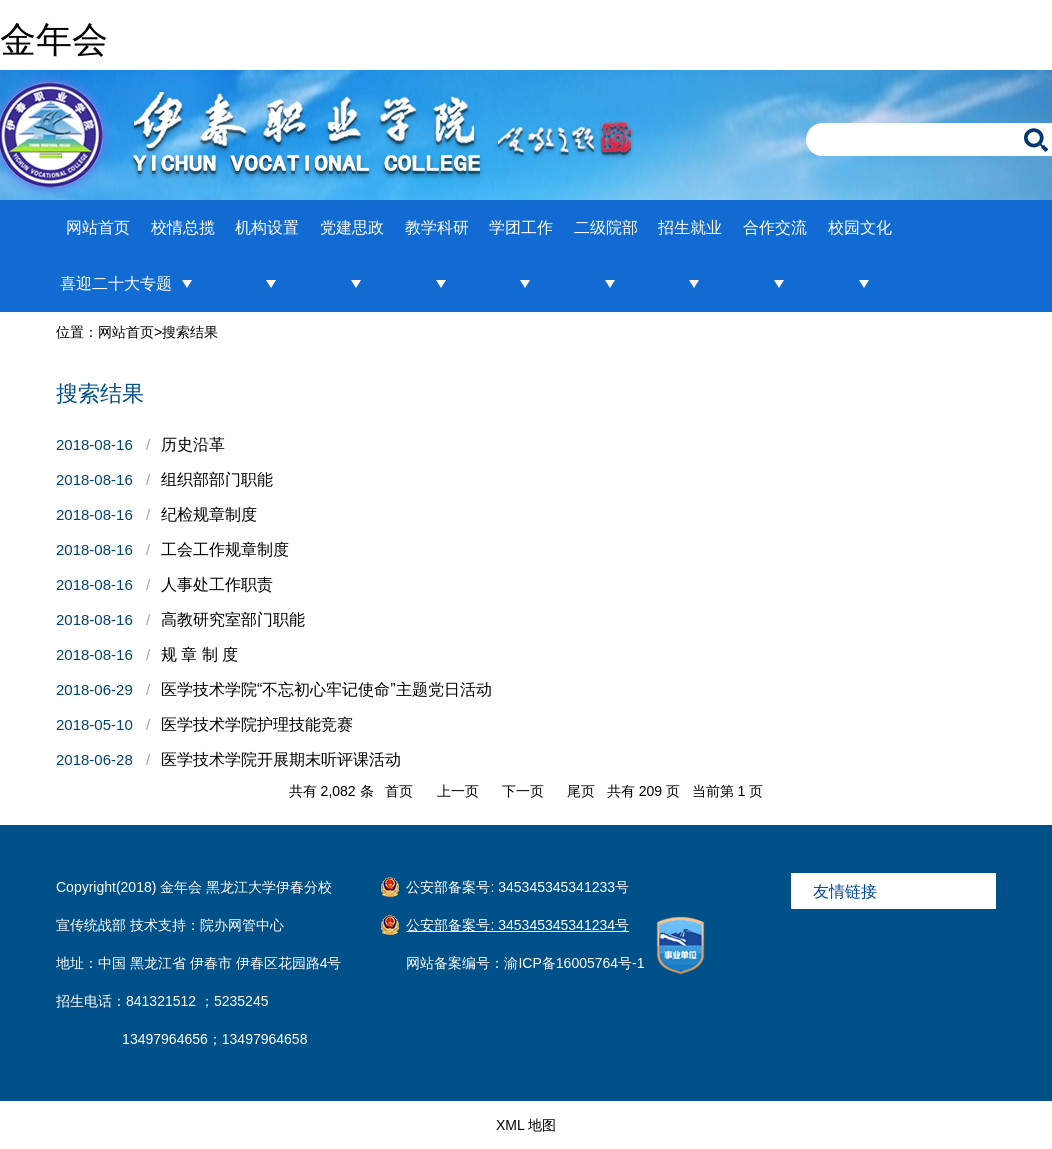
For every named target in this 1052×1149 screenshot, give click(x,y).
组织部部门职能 (217, 479)
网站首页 (98, 227)
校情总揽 (183, 227)
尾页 (581, 791)
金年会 (54, 39)
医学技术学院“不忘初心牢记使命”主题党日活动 (326, 689)
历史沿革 (193, 444)
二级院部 (606, 227)
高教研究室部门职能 (233, 619)
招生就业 (690, 227)
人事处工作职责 (217, 584)
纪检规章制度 (209, 514)
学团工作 (521, 227)
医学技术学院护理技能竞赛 (257, 724)
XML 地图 (526, 1125)
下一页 (523, 791)
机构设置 (267, 227)
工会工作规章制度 (225, 549)
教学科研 (437, 227)
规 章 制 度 (199, 654)
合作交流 (775, 227)
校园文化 (860, 227)
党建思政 (352, 227)
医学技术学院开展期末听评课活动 (281, 759)
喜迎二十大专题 (116, 283)
